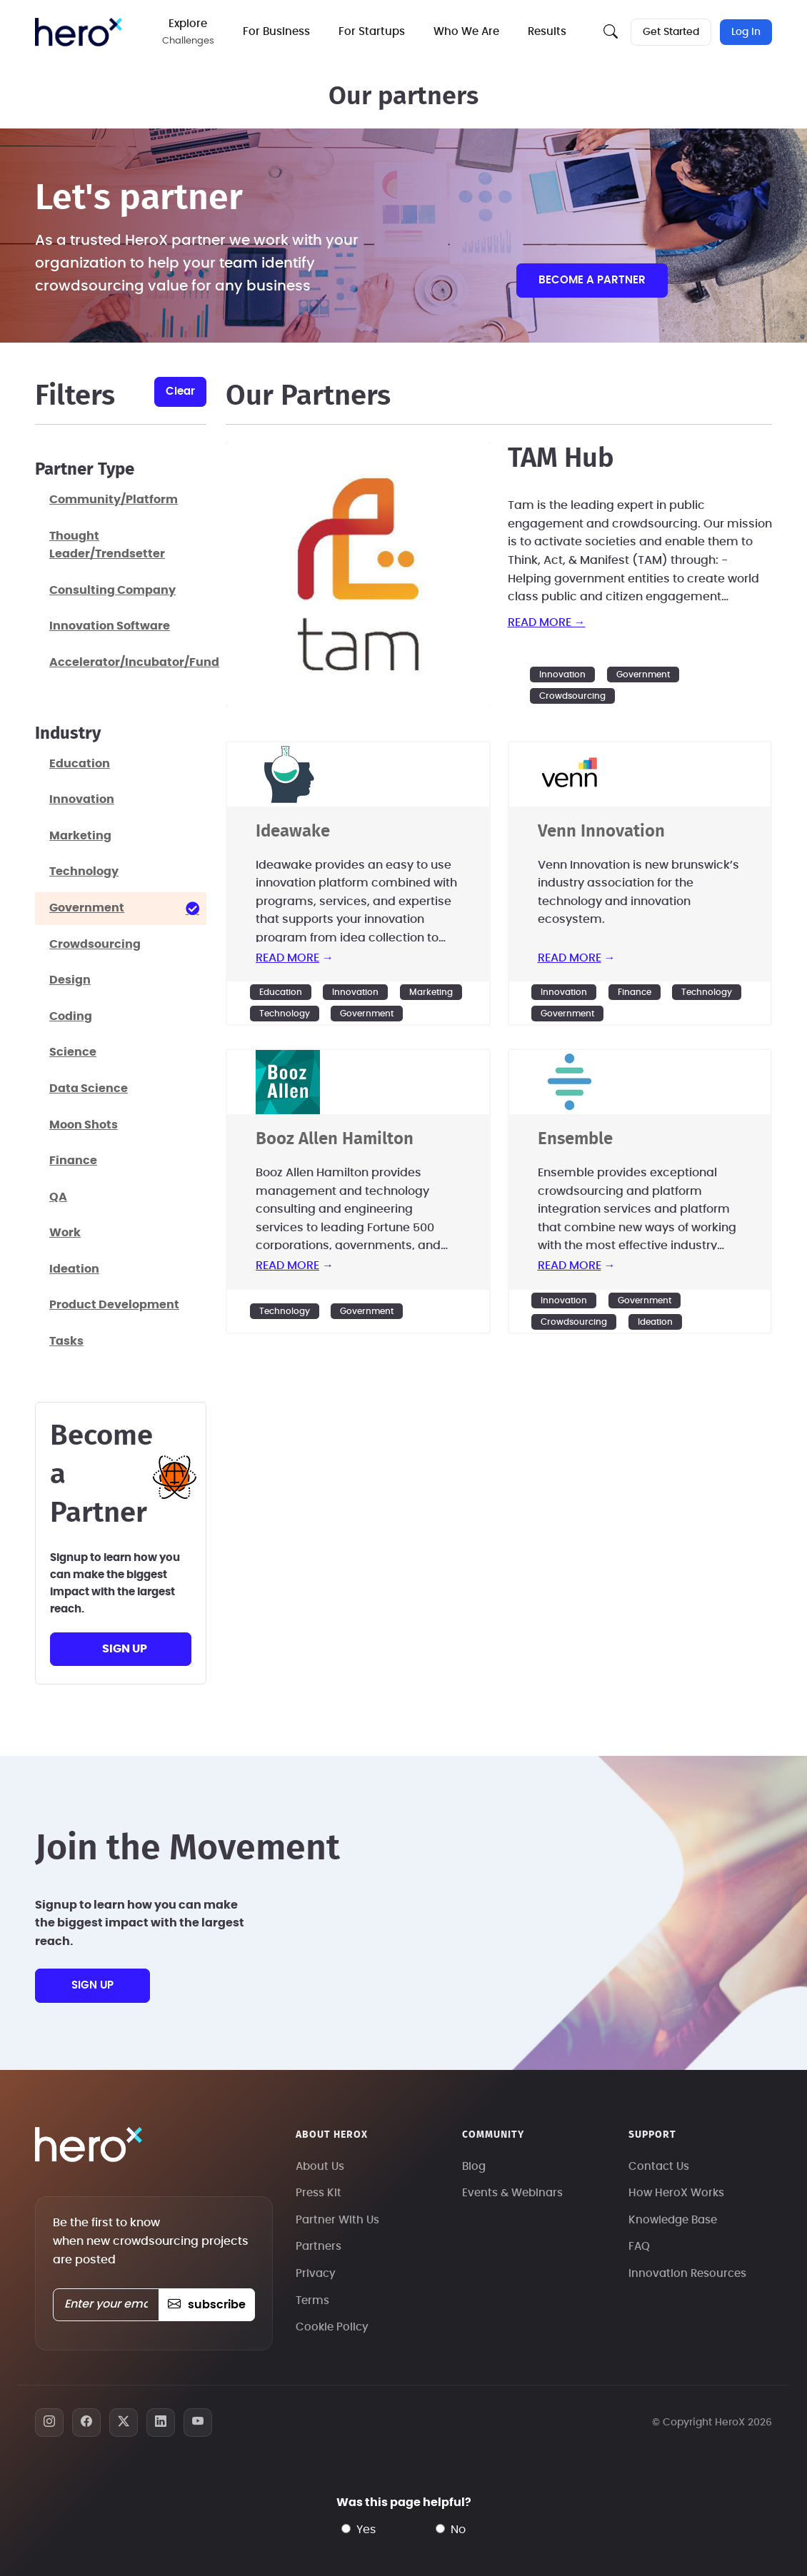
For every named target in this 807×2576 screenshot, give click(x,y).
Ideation (655, 1322)
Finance (634, 992)
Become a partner (592, 280)
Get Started (671, 32)
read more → (547, 622)
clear (180, 391)
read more (287, 958)
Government (643, 674)
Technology (284, 1013)
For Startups (372, 31)
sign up (124, 1649)
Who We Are (466, 31)
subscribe (207, 2304)
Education (280, 992)
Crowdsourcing (572, 696)
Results (547, 31)
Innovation (562, 674)
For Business (276, 31)
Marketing (431, 992)
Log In (746, 32)
